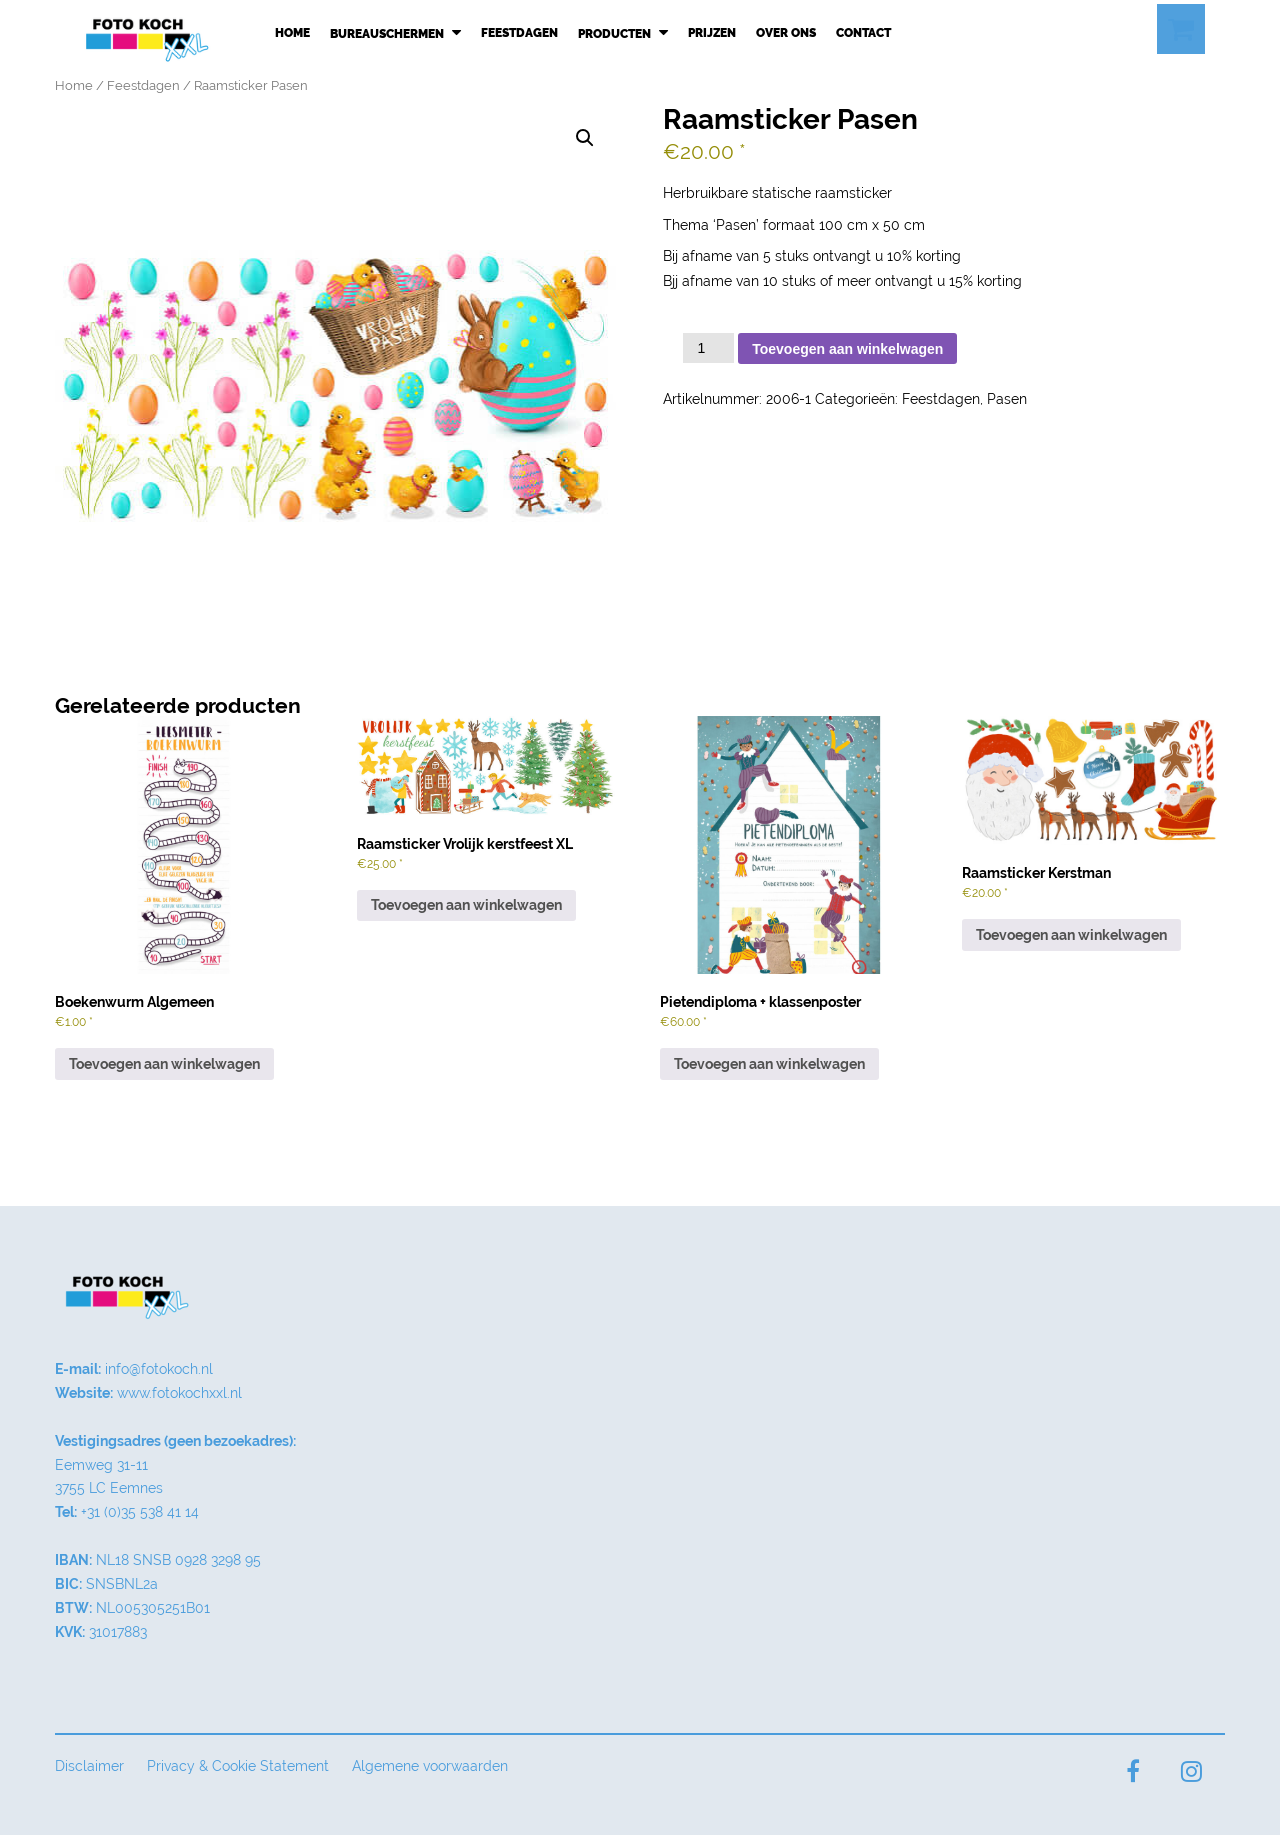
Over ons (786, 33)
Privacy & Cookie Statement (238, 1766)
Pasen (1007, 399)
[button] (585, 138)
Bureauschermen (395, 33)
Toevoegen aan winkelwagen (847, 349)
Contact (863, 33)
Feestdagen (519, 33)
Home (292, 33)
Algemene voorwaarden (430, 1766)
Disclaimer (89, 1766)
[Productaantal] (708, 348)
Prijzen (712, 33)
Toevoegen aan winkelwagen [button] (164, 1064)
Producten (623, 33)
